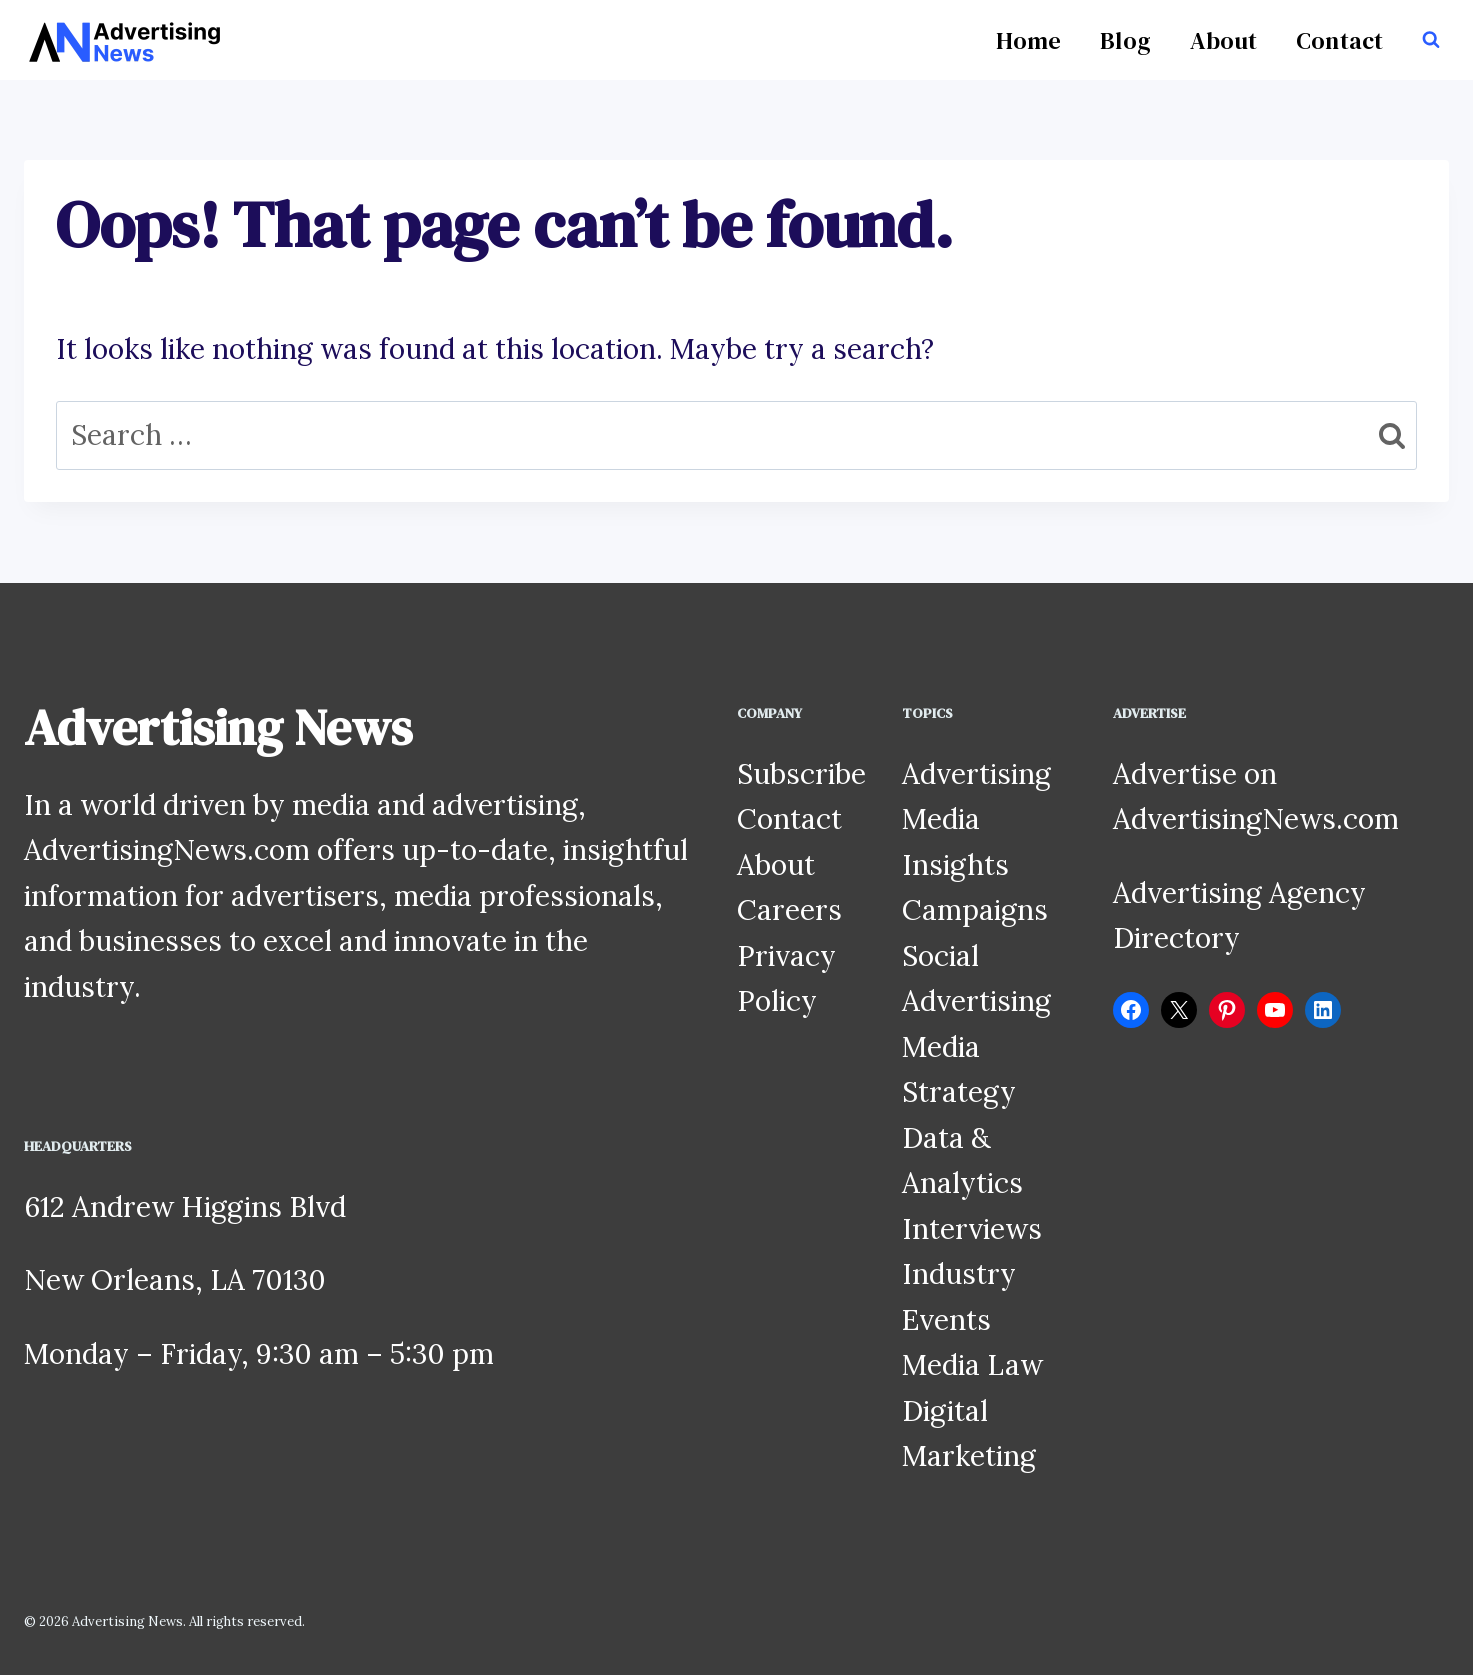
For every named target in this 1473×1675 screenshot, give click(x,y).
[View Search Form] (1431, 40)
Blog (1125, 40)
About (1223, 40)
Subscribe (801, 774)
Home (1028, 40)
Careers (789, 910)
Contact (1340, 40)
